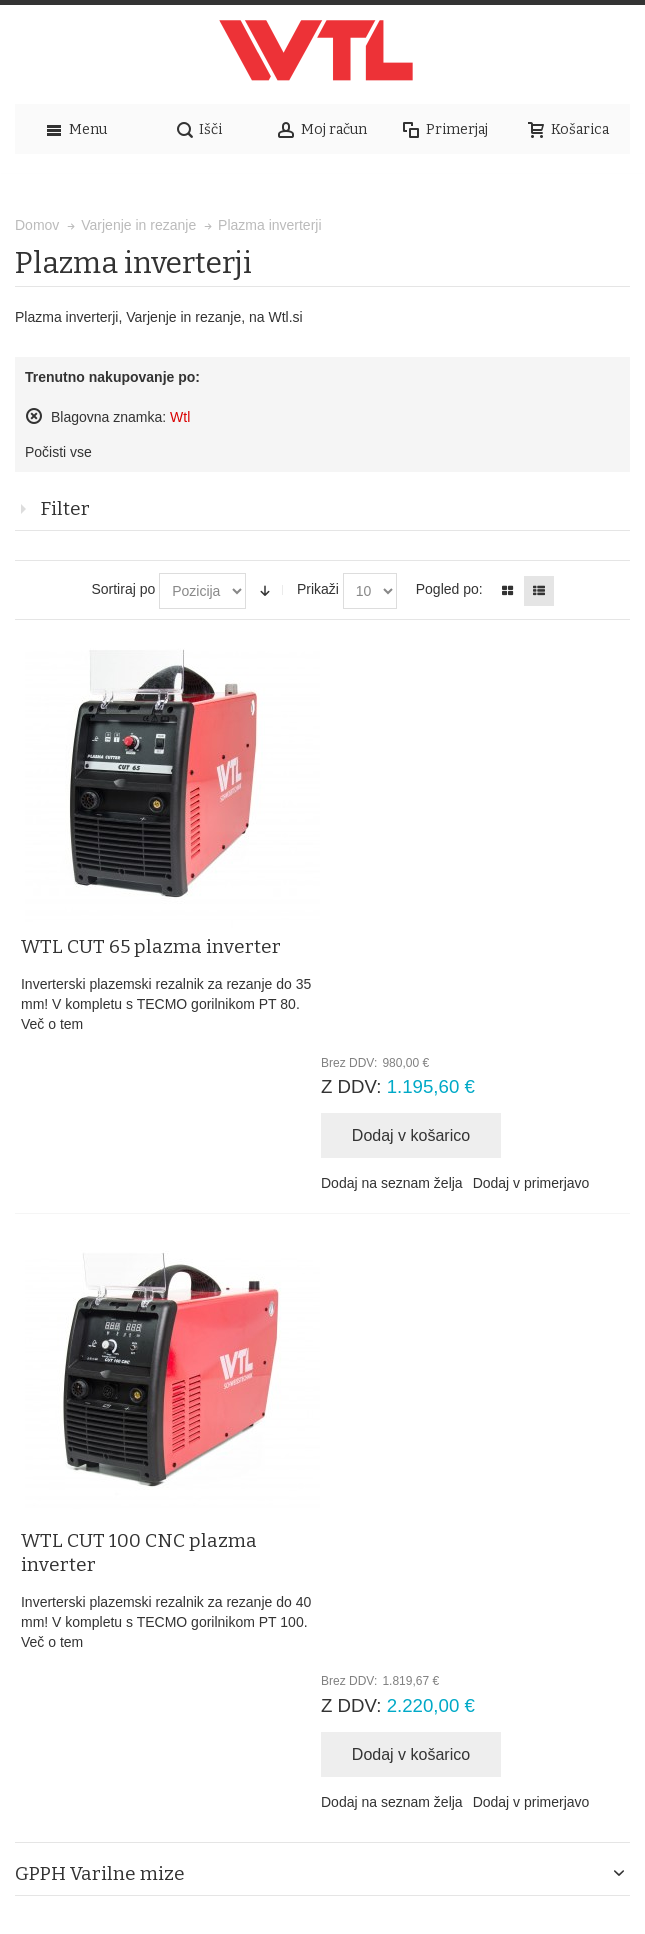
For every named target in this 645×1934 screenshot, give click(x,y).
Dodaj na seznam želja (400, 888)
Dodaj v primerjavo (538, 888)
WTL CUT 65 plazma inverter (459, 651)
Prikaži (318, 589)
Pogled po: (449, 589)
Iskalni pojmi (228, 1453)
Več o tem (360, 729)
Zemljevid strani (124, 1453)
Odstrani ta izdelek (34, 416)
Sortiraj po (123, 589)
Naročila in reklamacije (479, 1453)
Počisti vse (58, 452)
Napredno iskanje (338, 1453)
